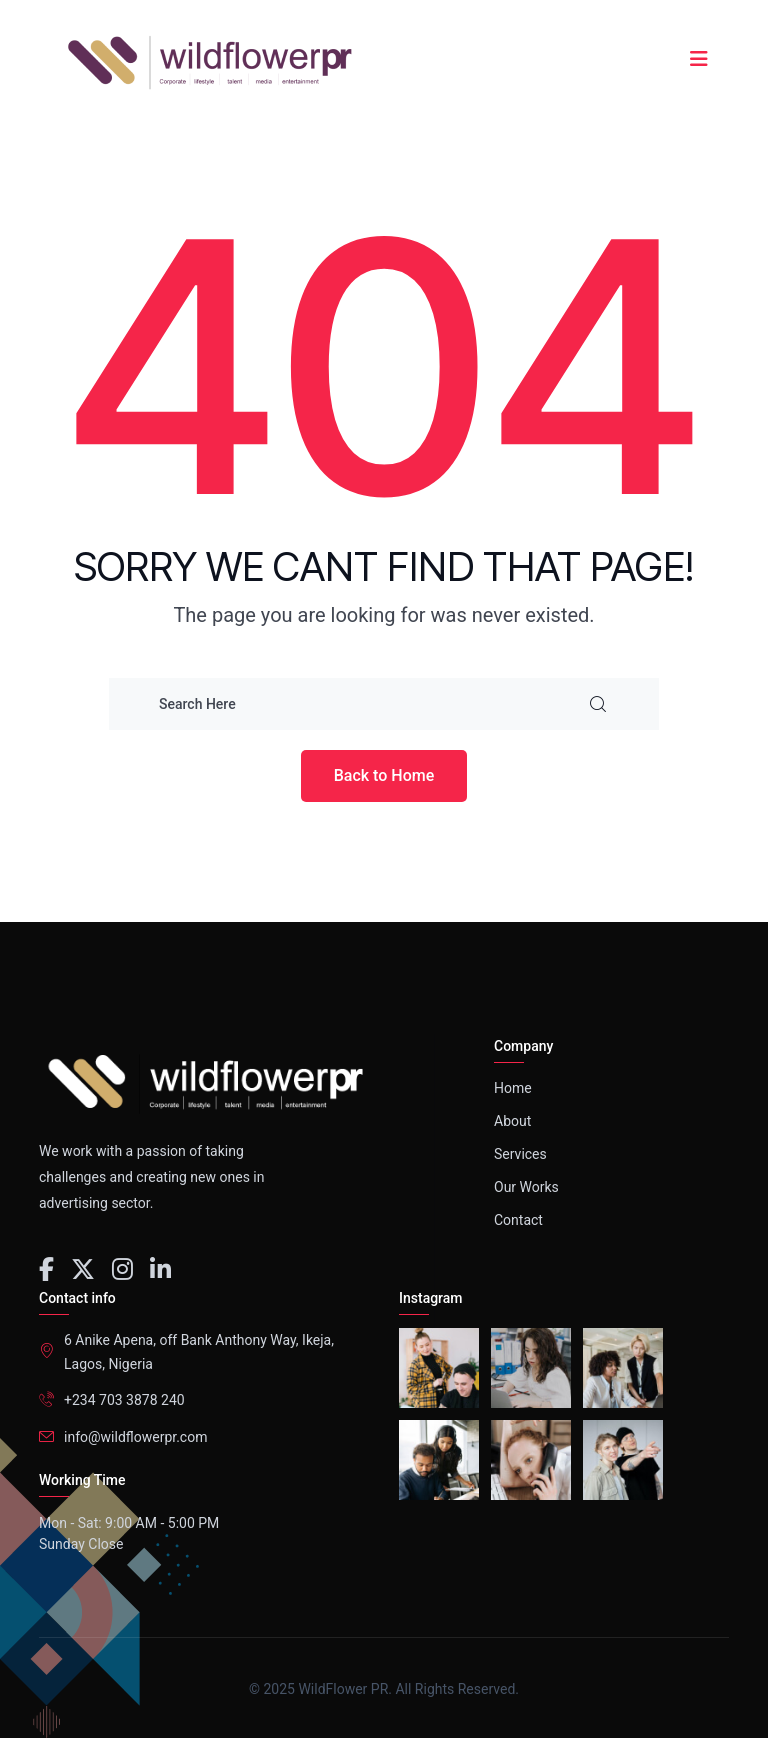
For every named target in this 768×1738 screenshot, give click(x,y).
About (512, 1121)
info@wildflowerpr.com (135, 1437)
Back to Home (384, 775)
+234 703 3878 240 (124, 1400)
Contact (518, 1220)
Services (520, 1154)
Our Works (526, 1187)
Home (513, 1088)
